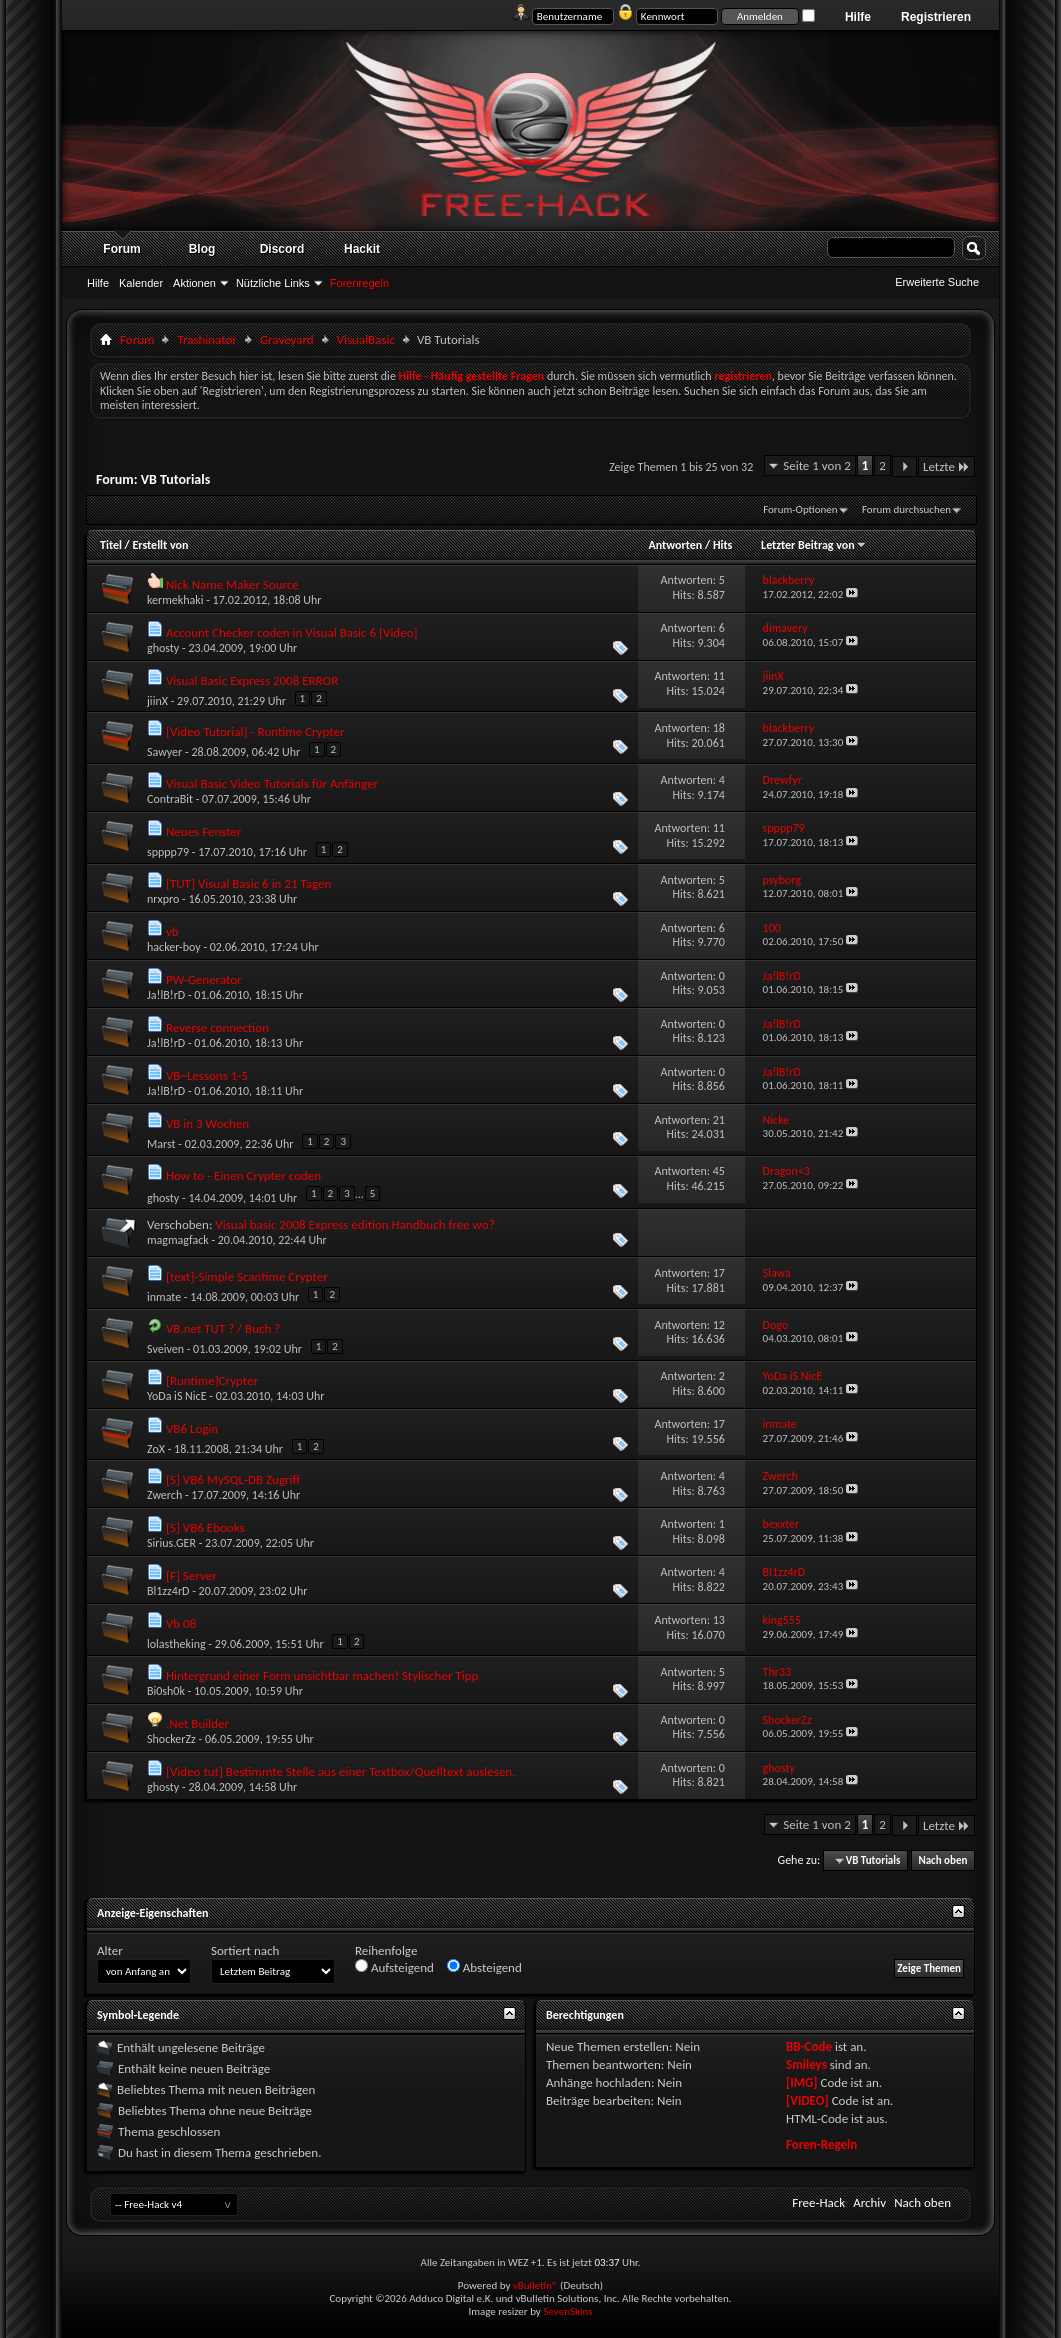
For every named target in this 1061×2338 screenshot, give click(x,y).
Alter (110, 1950)
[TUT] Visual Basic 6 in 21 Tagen (248, 883)
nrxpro (163, 899)
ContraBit (170, 799)
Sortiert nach (245, 1950)
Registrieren (936, 17)
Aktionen (194, 283)
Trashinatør (207, 339)
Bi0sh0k (166, 1691)
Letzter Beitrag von (814, 545)
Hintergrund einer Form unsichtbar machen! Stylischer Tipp (322, 1675)
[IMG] (802, 2082)
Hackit (362, 249)
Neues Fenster (203, 831)
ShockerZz (171, 1739)
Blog (202, 249)
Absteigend (484, 1967)
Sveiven (165, 1349)
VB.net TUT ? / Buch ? (223, 1328)
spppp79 (168, 852)
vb (172, 931)
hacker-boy (174, 947)
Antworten (675, 545)
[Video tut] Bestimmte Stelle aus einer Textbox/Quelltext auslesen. (341, 1771)
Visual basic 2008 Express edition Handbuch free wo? (354, 1224)
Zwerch (164, 1495)
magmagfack (178, 1240)
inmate (164, 1297)
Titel (111, 545)
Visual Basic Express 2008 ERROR (252, 680)
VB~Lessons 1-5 (207, 1075)
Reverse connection (217, 1027)
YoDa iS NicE (177, 1396)
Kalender (141, 283)
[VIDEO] (807, 2100)
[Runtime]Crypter (212, 1380)
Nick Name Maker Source (232, 584)
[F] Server (191, 1575)
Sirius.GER (171, 1543)
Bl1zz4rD (168, 1591)
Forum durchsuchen (906, 509)
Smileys (806, 2064)
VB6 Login (192, 1428)
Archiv (869, 2202)
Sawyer (164, 752)
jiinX (157, 701)
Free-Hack (818, 2202)
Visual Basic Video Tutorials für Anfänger (272, 783)
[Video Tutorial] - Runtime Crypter (255, 731)
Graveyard (287, 339)
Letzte (946, 466)
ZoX (156, 1449)
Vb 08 (181, 1623)
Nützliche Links (273, 283)
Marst (161, 1144)
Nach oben (942, 1860)
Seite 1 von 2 (817, 465)
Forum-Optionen (800, 509)
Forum (121, 249)
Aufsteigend (394, 1967)
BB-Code (809, 2046)
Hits (722, 545)
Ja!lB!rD (166, 995)
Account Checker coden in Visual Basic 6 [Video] (292, 632)
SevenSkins (567, 2311)
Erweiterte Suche (937, 282)
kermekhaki (175, 600)
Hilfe (858, 17)
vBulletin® (535, 2285)
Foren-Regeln (821, 2144)
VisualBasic (366, 339)
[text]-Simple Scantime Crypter (247, 1276)
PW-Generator (204, 979)
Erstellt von (160, 545)
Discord (282, 249)
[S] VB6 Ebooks (205, 1527)
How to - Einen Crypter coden (243, 1175)
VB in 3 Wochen (207, 1123)
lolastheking (176, 1644)
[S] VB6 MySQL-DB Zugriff (233, 1479)
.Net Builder (197, 1723)
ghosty (163, 648)
